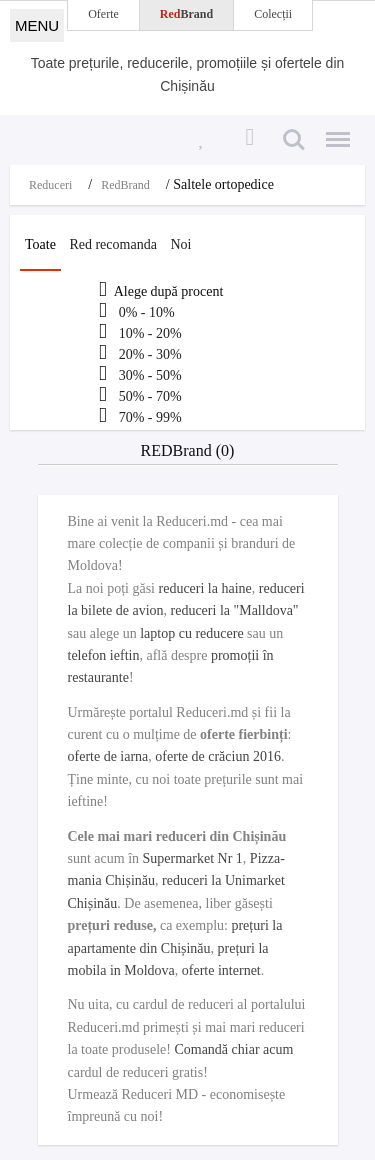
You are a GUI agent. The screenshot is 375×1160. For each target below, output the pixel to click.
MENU (37, 25)
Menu (333, 131)
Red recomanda (112, 244)
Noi (180, 244)
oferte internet (221, 970)
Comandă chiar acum (233, 1049)
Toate (40, 244)
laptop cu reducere (191, 633)
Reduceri (50, 185)
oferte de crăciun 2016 (218, 756)
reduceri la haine (205, 588)
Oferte (103, 14)
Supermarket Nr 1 (193, 858)
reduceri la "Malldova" (235, 610)
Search (294, 140)
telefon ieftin (104, 655)
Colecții (273, 14)
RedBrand (125, 185)
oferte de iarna (108, 756)
